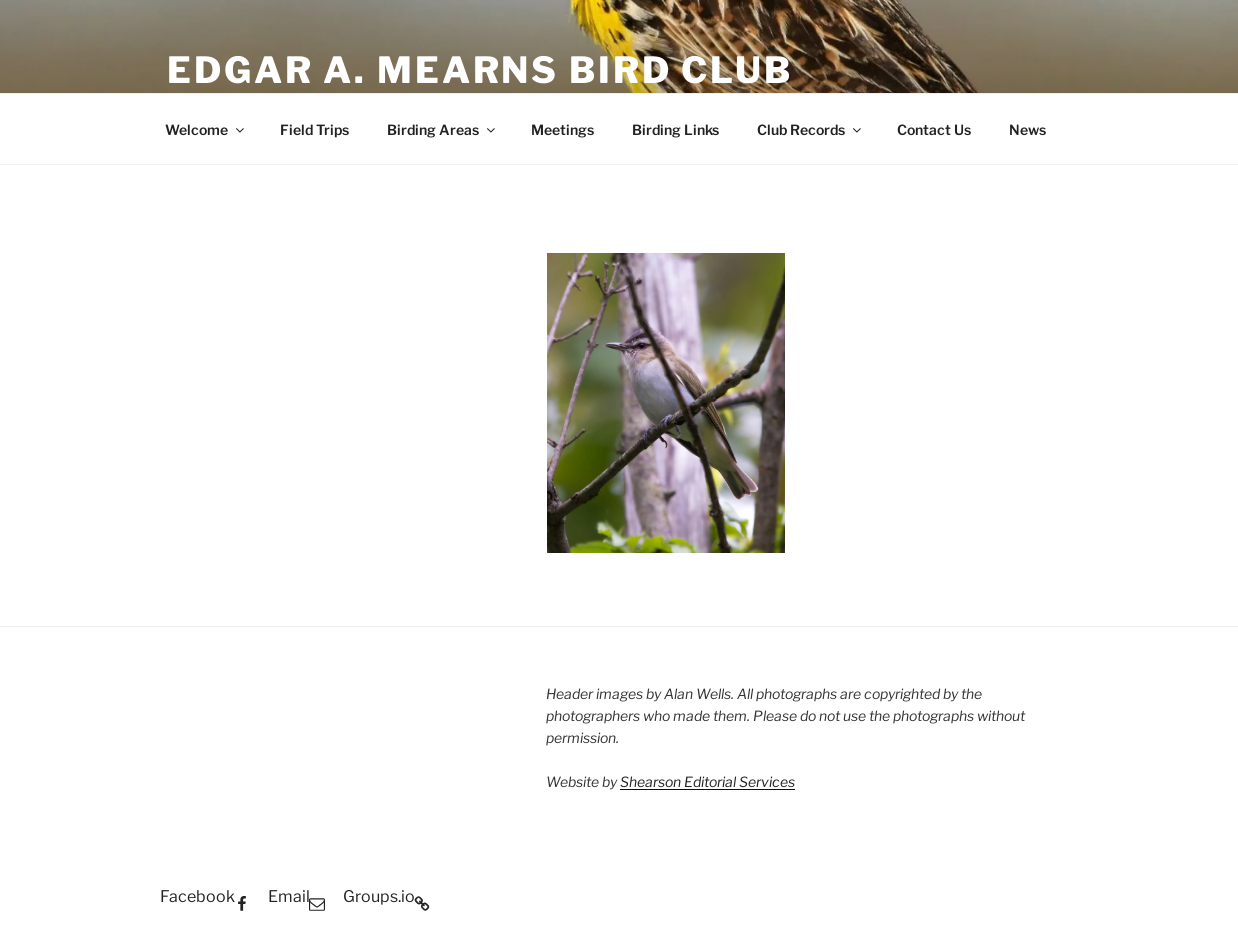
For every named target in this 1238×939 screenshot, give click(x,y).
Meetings (562, 129)
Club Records (810, 129)
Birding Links (675, 129)
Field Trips (314, 129)
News (1027, 129)
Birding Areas (442, 129)
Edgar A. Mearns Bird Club (480, 70)
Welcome (206, 129)
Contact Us (934, 129)
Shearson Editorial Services (707, 781)
